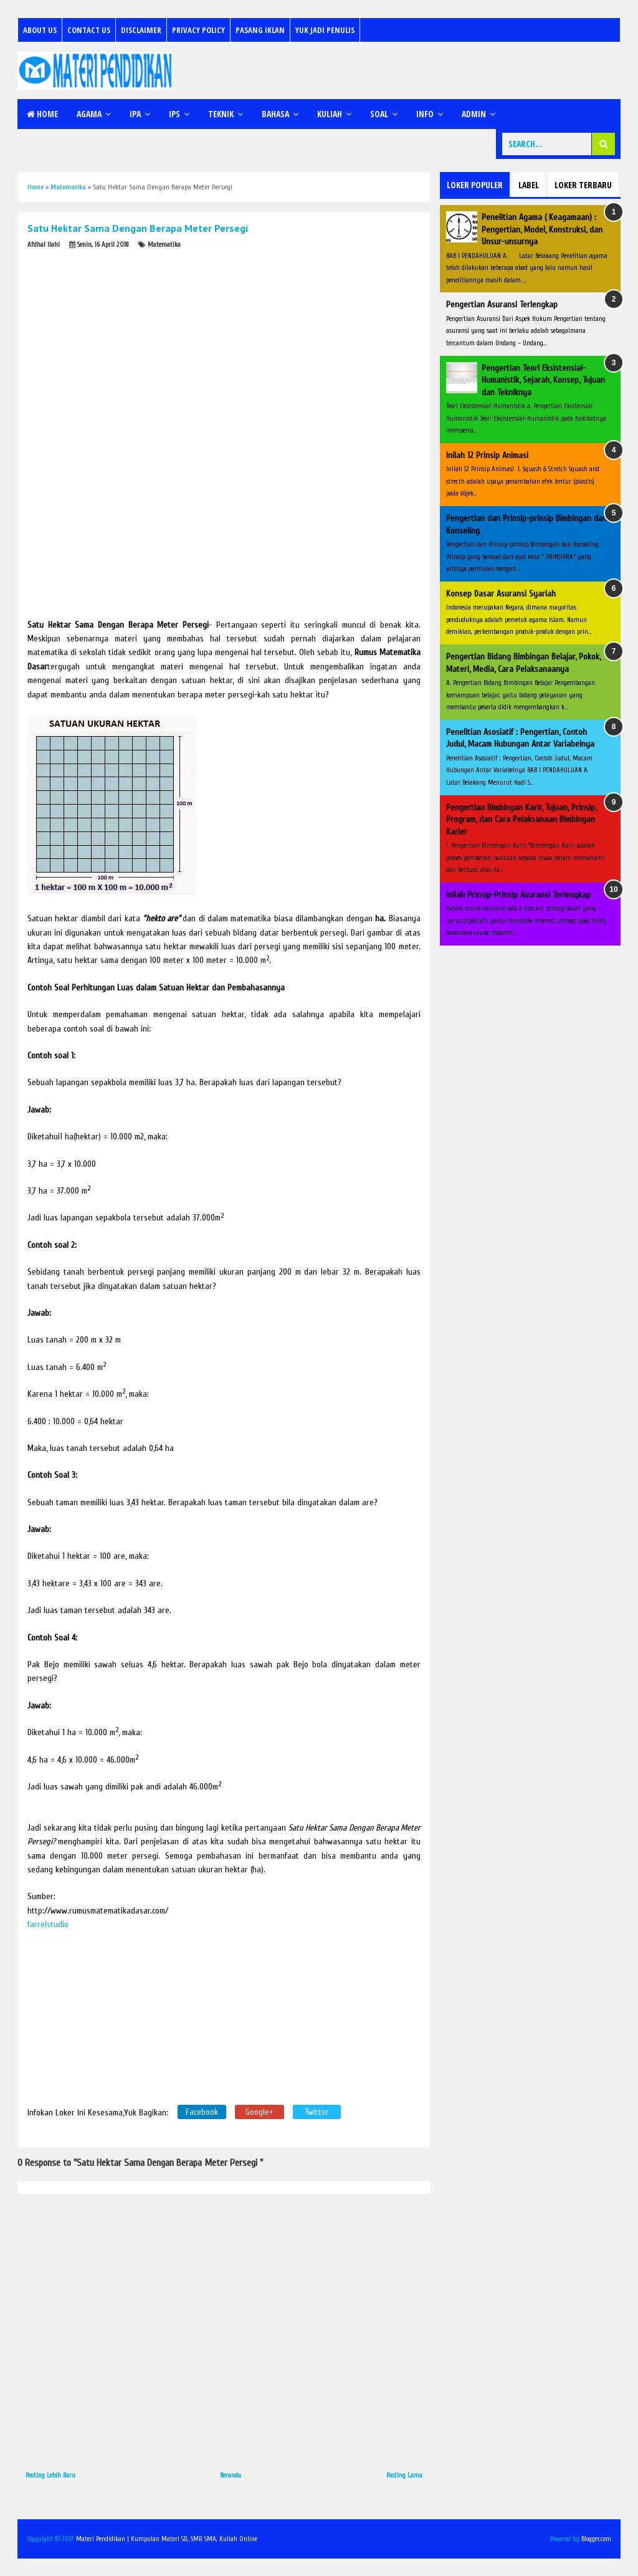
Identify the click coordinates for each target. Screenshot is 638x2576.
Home (42, 114)
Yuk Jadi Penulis (325, 30)
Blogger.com (596, 2539)
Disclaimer (141, 30)
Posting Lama (404, 2475)
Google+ (259, 2112)
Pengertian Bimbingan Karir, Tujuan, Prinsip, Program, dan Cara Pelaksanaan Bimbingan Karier (521, 819)
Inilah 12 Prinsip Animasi (487, 455)
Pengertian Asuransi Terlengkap (502, 304)
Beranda (230, 2475)
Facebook (202, 2112)
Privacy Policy (198, 30)
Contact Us (88, 30)
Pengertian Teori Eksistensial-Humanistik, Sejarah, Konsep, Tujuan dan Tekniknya (543, 380)
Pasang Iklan (260, 30)
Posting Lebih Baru (50, 2475)
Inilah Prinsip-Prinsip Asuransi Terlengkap (518, 894)
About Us (40, 30)
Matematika (164, 245)
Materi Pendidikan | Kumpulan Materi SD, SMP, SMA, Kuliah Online (166, 2539)
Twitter (317, 2112)
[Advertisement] (120, 334)
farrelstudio (48, 1924)
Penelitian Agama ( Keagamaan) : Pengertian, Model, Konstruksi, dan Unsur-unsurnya (542, 229)
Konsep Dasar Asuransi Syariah (501, 593)
